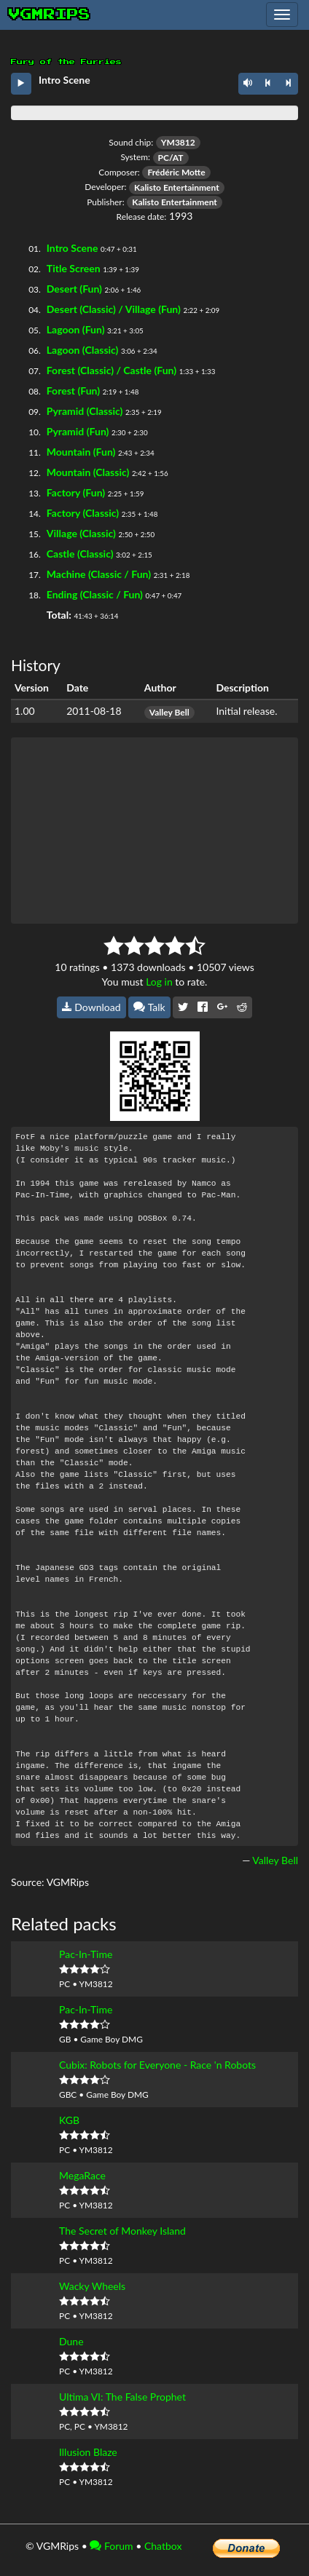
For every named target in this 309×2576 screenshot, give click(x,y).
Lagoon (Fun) (76, 329)
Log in (159, 981)
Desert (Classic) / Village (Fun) (114, 309)
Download (91, 1007)
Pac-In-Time (85, 1954)
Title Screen (74, 268)
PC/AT (171, 157)
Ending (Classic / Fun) (95, 594)
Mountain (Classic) (88, 472)
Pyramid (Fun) (78, 431)
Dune (71, 2341)
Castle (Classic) (80, 553)
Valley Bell (169, 712)
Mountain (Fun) (81, 451)
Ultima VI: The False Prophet (122, 2396)
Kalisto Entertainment (176, 187)
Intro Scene (72, 248)
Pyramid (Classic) (85, 411)
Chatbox (163, 2546)
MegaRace (82, 2175)
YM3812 (178, 142)
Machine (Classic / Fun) (99, 574)
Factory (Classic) (83, 513)
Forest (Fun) (73, 390)
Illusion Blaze (88, 2452)
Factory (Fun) (76, 492)
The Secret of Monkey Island (122, 2230)
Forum (111, 2546)
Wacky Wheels (92, 2286)
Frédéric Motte (176, 172)
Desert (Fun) (74, 288)
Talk (149, 1007)
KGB (69, 2120)
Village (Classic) (81, 533)
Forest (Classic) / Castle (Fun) (111, 370)
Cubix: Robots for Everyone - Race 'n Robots (157, 2064)
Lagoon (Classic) (83, 350)
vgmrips (49, 14)
